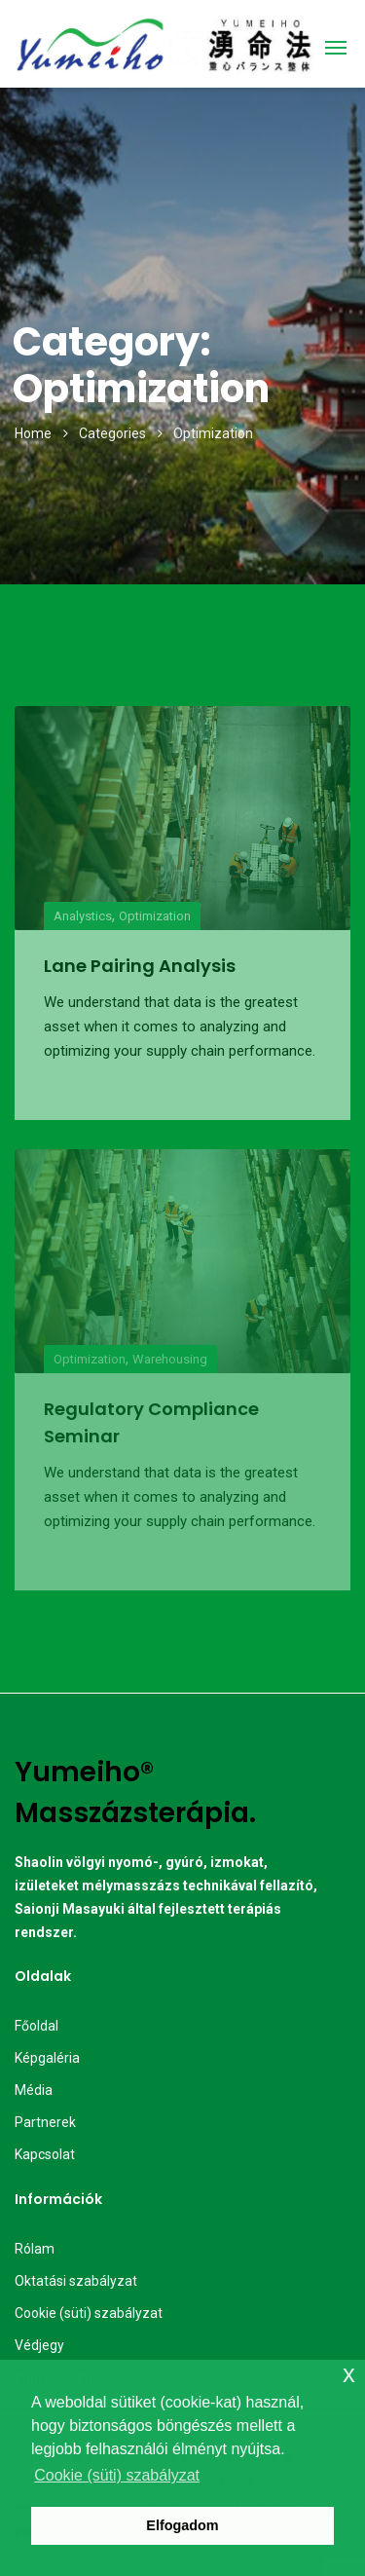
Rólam (35, 2249)
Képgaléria (47, 2058)
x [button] (349, 2374)
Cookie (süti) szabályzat (89, 2313)
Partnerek (45, 2122)
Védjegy (39, 2345)
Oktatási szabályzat (76, 2281)
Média (34, 2090)
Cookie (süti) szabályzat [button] (117, 2475)
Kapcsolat (45, 2154)
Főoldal (36, 2026)
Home (33, 433)
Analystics (83, 916)
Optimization (155, 916)
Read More (87, 1085)
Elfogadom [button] (182, 2525)
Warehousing (169, 1359)
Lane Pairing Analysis (140, 965)
